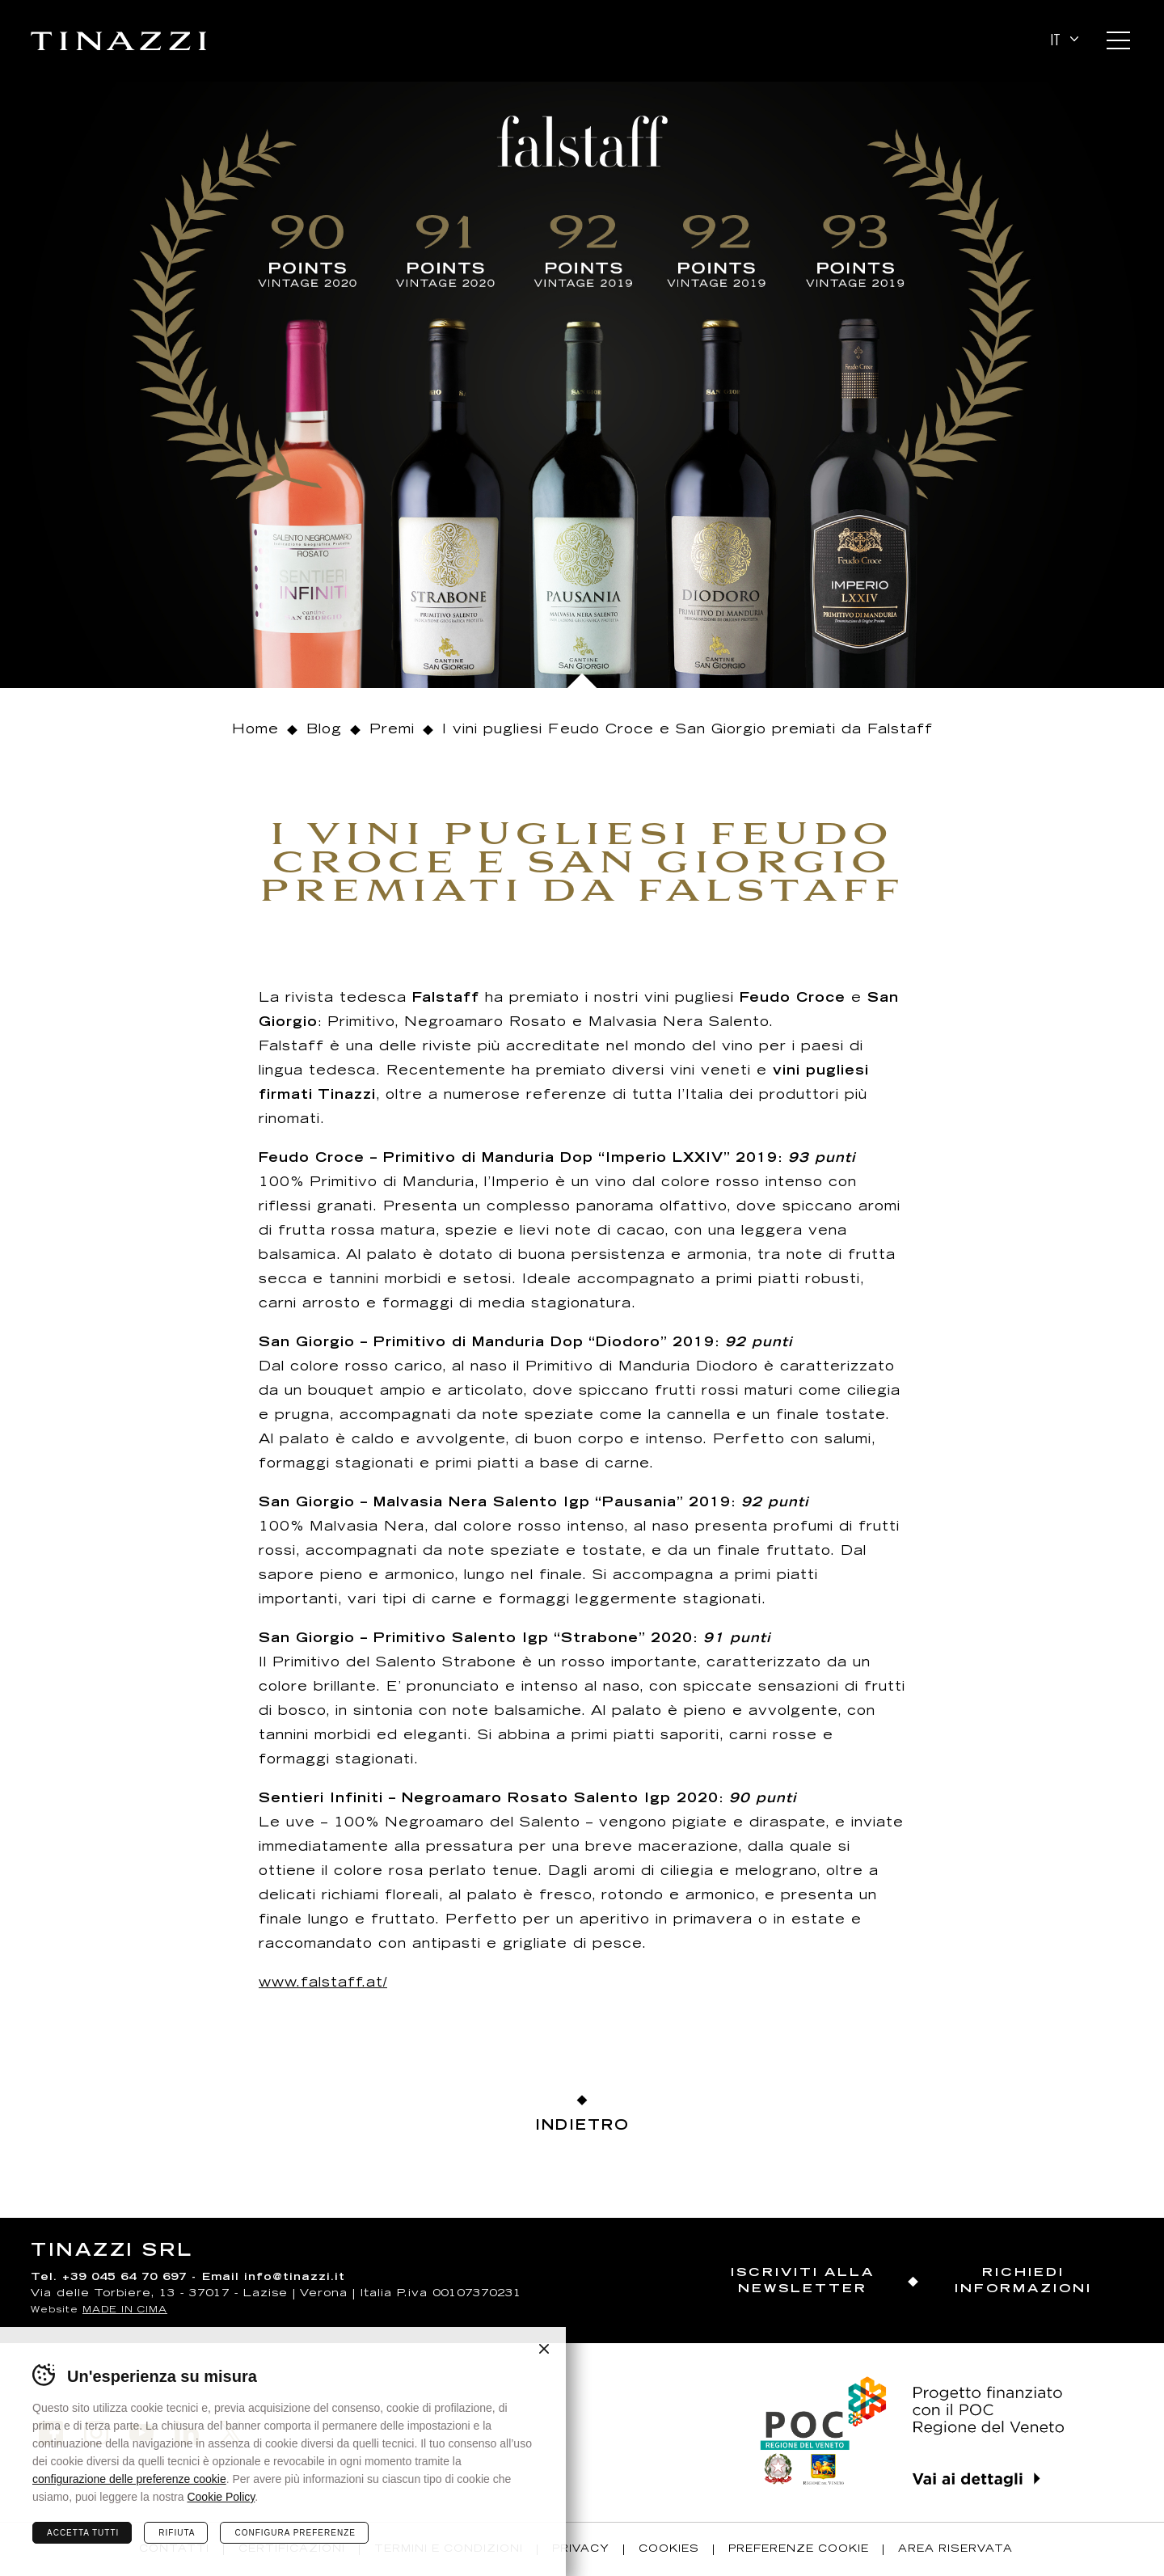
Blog (324, 730)
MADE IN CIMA (124, 2310)
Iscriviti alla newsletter (803, 2281)
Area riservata (955, 2549)
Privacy (580, 2549)
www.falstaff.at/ (323, 1983)
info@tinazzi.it (294, 2278)
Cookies (669, 2549)
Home (255, 730)
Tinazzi (118, 41)
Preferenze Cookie (798, 2549)
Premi (392, 730)
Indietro (582, 2127)
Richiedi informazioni (1023, 2281)
